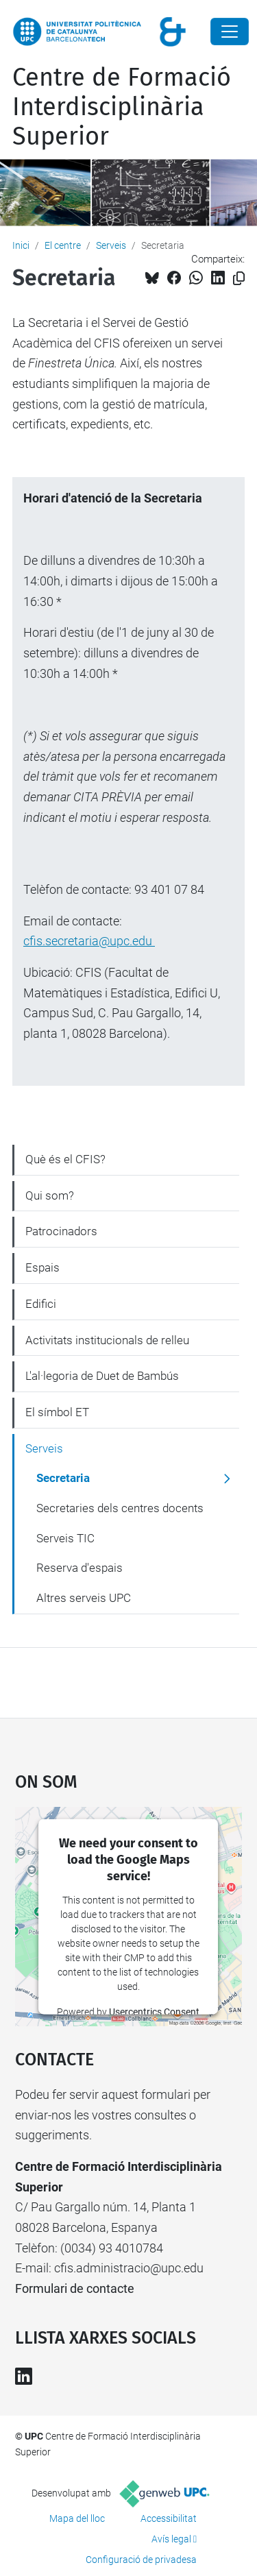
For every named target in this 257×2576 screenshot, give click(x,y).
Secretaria (63, 1478)
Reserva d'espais (79, 1568)
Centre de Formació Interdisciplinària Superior (121, 106)
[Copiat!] (239, 279)
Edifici (40, 1304)
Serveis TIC (65, 1538)
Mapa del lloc (77, 2518)
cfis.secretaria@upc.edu (89, 941)
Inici (20, 245)
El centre (63, 245)
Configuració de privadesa (141, 2559)
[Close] (229, 31)
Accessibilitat (168, 2518)
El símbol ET (57, 1412)
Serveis (111, 245)
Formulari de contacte (74, 2288)
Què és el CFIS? (65, 1159)
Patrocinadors (61, 1231)
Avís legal (171, 2539)
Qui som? (49, 1195)
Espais (42, 1267)
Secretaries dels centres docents (120, 1508)
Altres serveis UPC (83, 1598)
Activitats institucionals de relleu (107, 1340)
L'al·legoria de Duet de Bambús (102, 1376)
